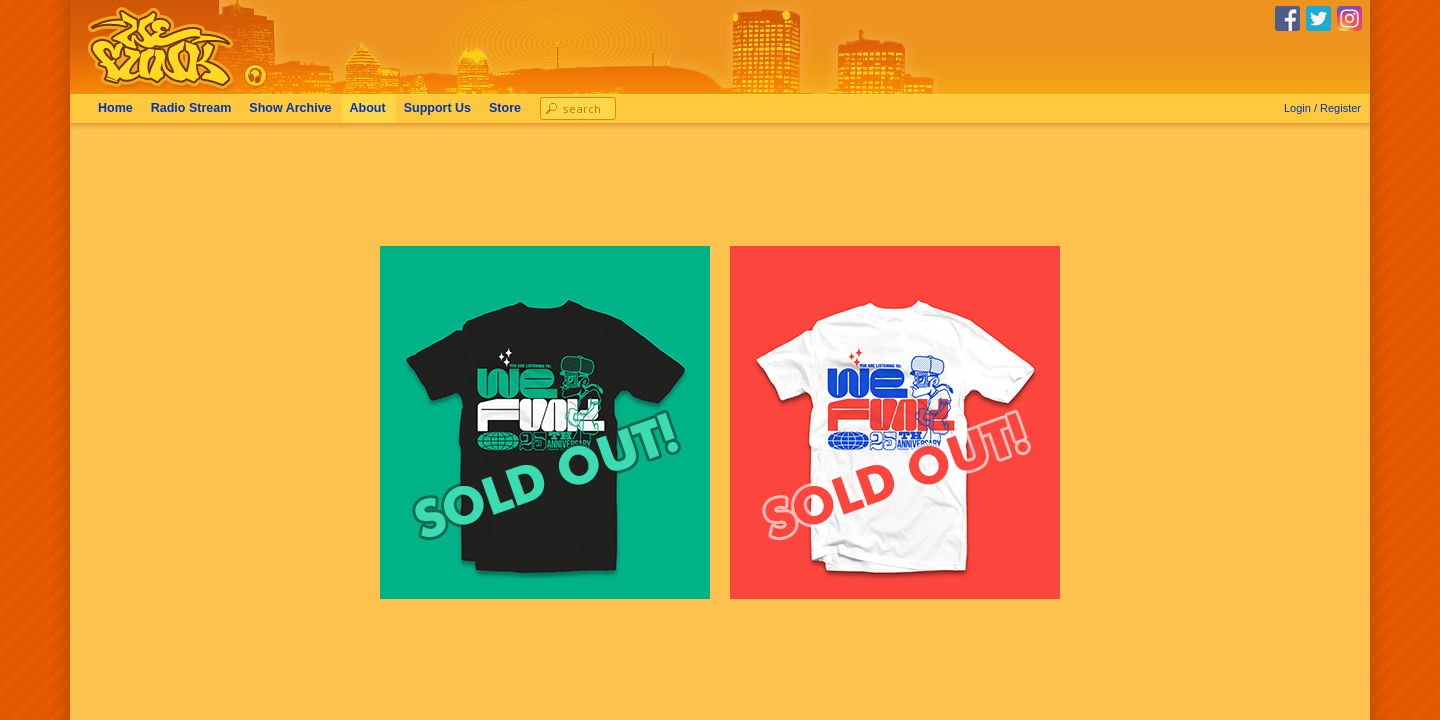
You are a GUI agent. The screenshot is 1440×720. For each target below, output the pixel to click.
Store (505, 108)
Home (115, 108)
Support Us (437, 108)
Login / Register (1322, 108)
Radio (191, 108)
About (368, 108)
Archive (290, 108)
